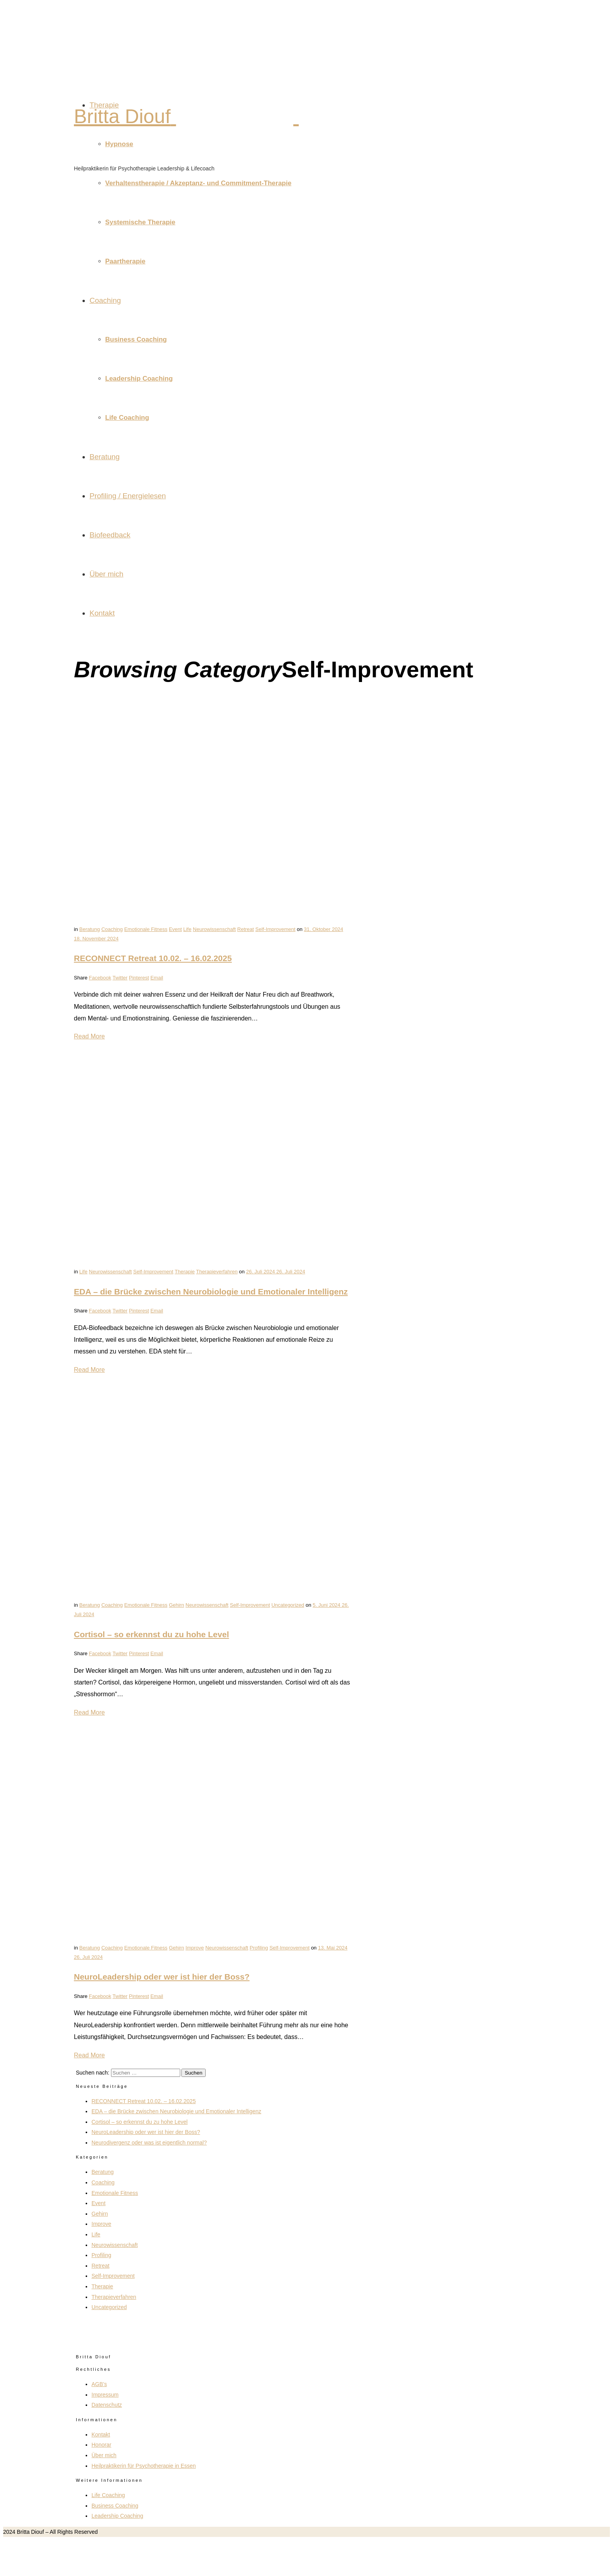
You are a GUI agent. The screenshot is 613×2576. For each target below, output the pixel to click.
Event (175, 929)
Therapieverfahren (216, 1272)
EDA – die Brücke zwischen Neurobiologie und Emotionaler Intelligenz (211, 1291)
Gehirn (176, 1605)
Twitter (120, 978)
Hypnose (119, 144)
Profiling (259, 1948)
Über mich (107, 574)
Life (187, 929)
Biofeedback (110, 535)
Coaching (105, 300)
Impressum (104, 2395)
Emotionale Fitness (146, 929)
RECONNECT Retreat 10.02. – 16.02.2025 (153, 958)
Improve (195, 1948)
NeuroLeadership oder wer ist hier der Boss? (161, 1976)
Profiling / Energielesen (128, 496)
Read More (89, 1036)
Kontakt (102, 613)
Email (157, 978)
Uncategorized (287, 1605)
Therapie (104, 105)
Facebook (100, 978)
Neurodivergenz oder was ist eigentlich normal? (149, 2142)
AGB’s (99, 2384)
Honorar (101, 2445)
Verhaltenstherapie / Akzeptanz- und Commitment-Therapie (198, 183)
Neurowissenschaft (214, 929)
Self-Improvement (275, 929)
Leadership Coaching (139, 378)
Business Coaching (136, 339)
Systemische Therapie (140, 222)
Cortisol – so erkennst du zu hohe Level (151, 1634)
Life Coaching (127, 417)
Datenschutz (106, 2405)
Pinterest (139, 978)
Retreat (245, 929)
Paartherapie (125, 261)
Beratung (105, 457)
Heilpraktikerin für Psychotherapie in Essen (143, 2466)
